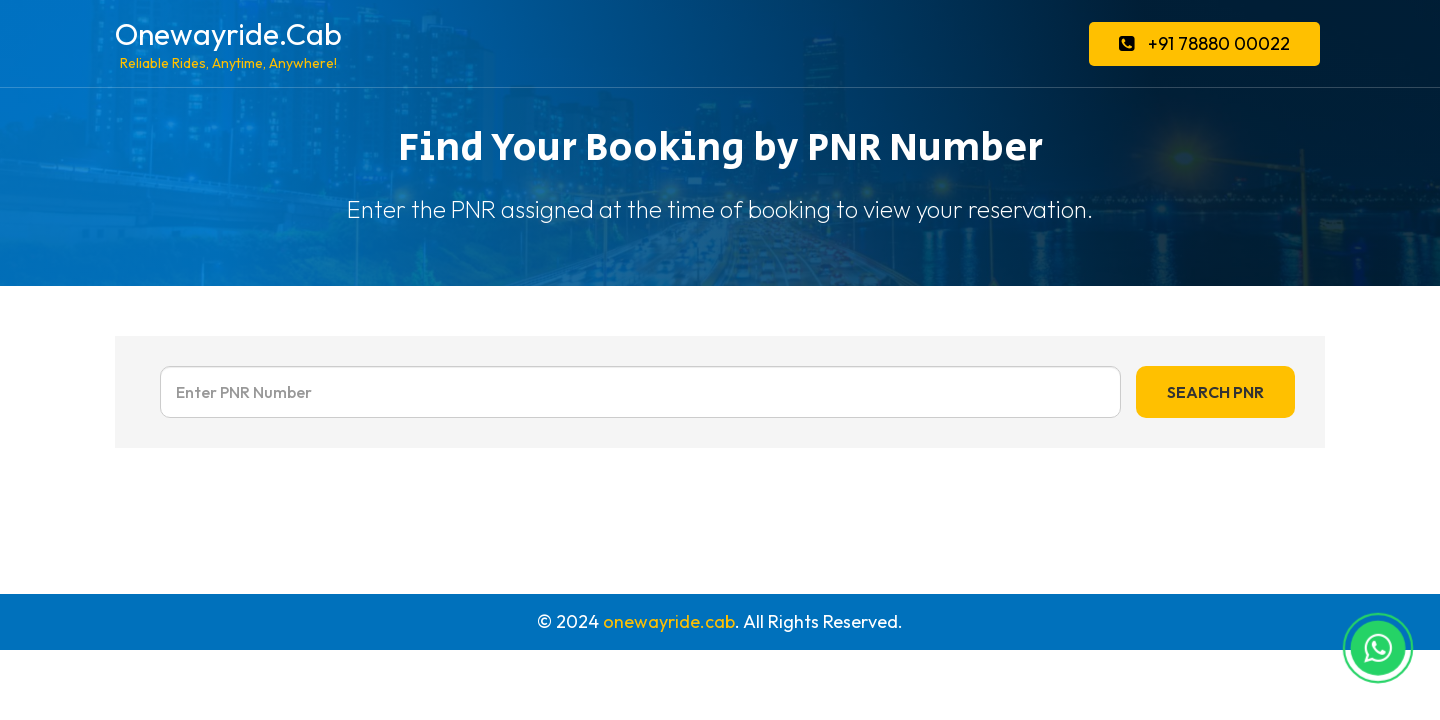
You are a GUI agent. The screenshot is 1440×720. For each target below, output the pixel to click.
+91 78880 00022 (1204, 43)
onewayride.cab (669, 621)
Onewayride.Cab (228, 43)
